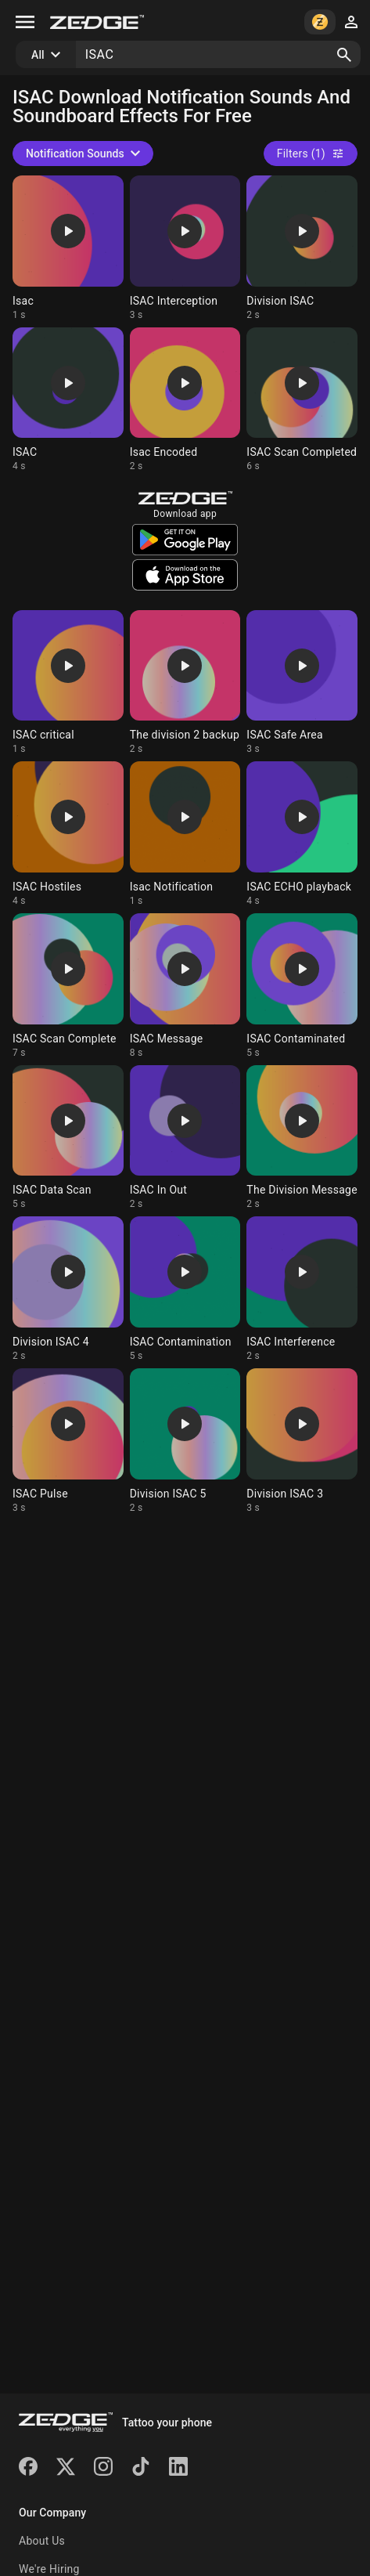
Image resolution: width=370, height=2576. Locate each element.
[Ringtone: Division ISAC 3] (301, 1441)
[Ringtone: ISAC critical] (68, 683)
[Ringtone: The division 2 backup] (185, 683)
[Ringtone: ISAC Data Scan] (68, 1138)
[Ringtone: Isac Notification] (185, 834)
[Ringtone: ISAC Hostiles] (68, 834)
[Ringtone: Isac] (68, 248)
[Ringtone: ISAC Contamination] (185, 1289)
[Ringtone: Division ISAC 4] (68, 1289)
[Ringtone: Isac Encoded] (185, 400)
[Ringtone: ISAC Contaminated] (301, 986)
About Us (42, 2540)
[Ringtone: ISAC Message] (185, 986)
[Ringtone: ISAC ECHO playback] (301, 834)
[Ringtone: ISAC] (68, 400)
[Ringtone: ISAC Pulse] (68, 1441)
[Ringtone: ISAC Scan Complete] (68, 986)
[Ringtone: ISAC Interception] (185, 248)
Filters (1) (310, 153)
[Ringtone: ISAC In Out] (185, 1138)
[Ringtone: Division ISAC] (301, 248)
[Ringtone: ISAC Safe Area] (301, 683)
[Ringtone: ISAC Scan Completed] (301, 400)
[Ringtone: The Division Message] (301, 1138)
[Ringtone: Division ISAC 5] (185, 1441)
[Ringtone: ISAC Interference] (301, 1289)
